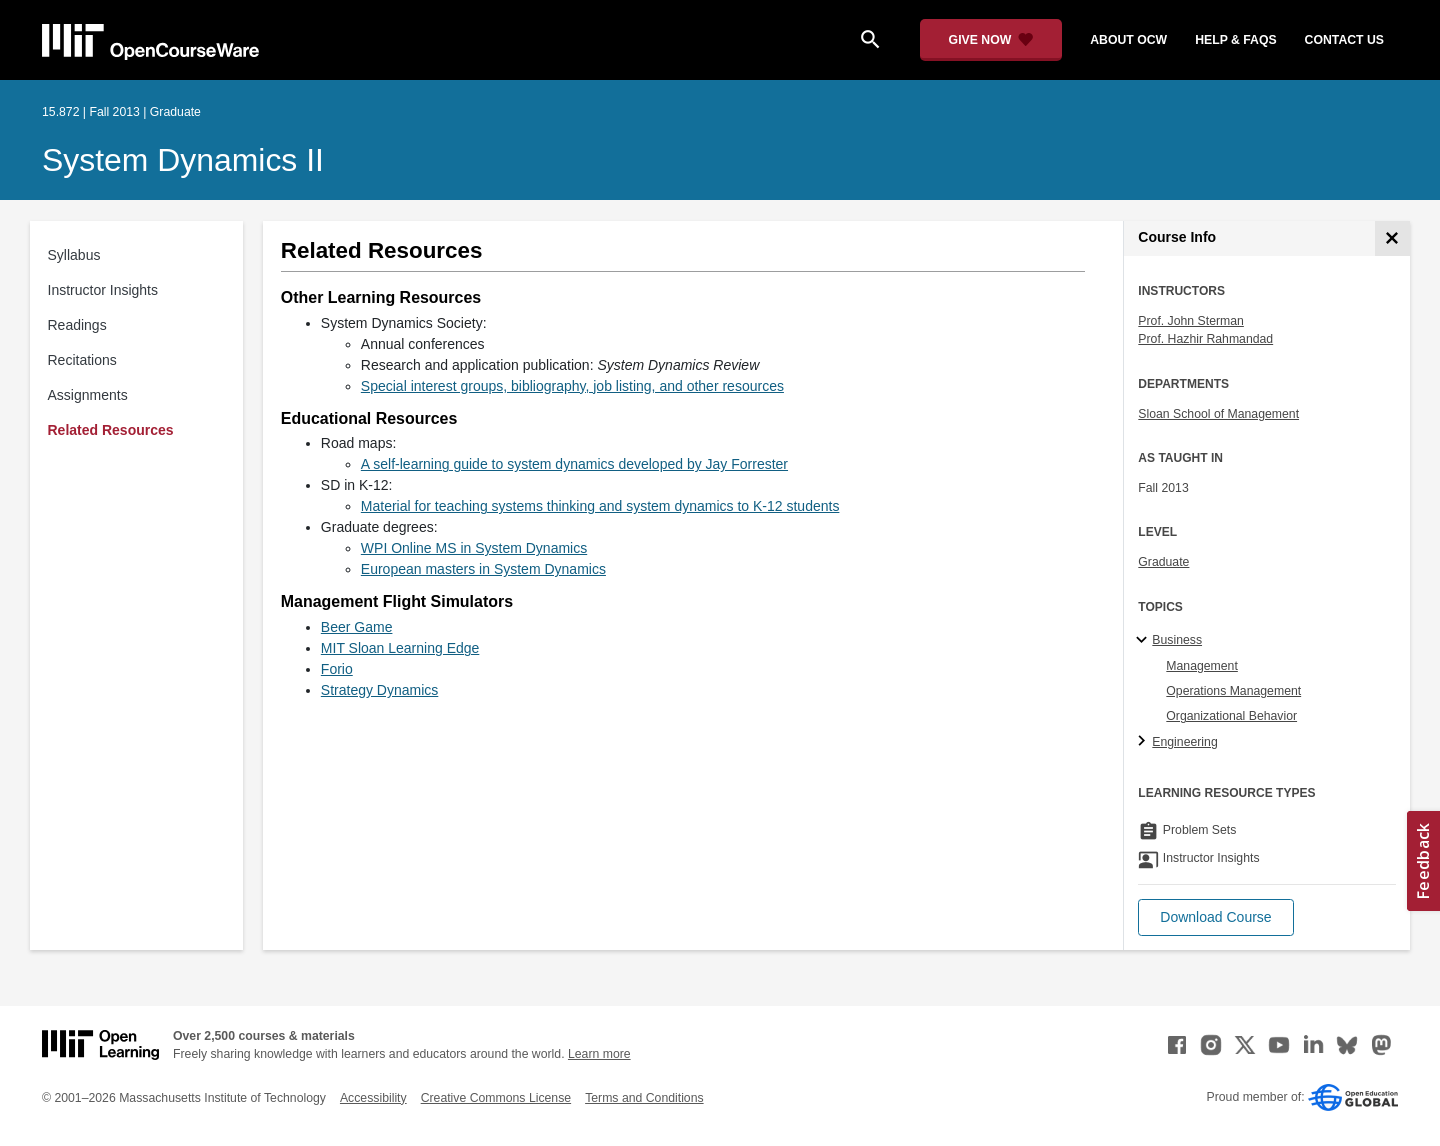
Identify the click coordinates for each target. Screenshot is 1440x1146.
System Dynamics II (183, 160)
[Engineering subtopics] (1144, 742)
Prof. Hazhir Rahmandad (1205, 339)
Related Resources (111, 430)
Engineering (1184, 742)
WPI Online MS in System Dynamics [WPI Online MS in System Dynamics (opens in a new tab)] (474, 548)
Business (1177, 640)
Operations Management (1233, 691)
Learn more (599, 1054)
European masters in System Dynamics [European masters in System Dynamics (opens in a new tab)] (483, 569)
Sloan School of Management (1218, 414)
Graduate (1163, 562)
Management (1202, 666)
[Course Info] (1392, 238)
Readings (77, 325)
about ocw (1128, 40)
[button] (1215, 917)
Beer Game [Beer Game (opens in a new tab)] (357, 627)
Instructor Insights (103, 290)
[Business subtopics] (1144, 641)
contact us (1344, 40)
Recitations (82, 360)
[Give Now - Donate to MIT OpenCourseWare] (991, 40)
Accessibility (373, 1098)
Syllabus (74, 255)
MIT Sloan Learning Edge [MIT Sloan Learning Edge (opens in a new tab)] (400, 648)
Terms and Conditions (644, 1098)
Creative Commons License (496, 1098)
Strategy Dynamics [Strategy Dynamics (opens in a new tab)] (379, 690)
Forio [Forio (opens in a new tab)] (337, 669)
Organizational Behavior (1231, 716)
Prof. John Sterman (1191, 321)
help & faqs (1235, 40)
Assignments (88, 395)
